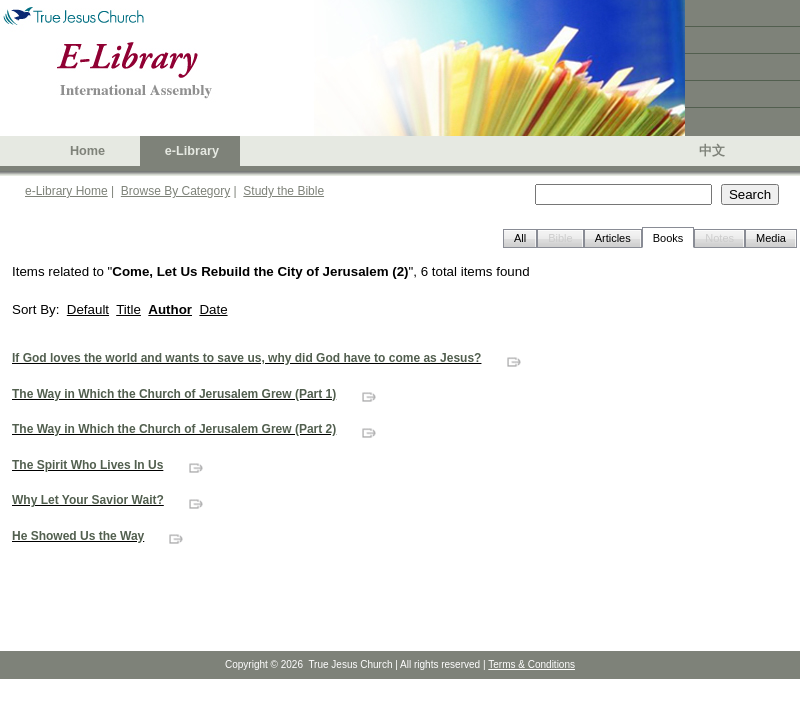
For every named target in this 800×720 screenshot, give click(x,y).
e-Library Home (66, 191)
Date (213, 309)
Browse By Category (175, 191)
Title (128, 309)
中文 (712, 151)
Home (87, 151)
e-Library (192, 151)
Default (88, 309)
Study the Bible (283, 191)
